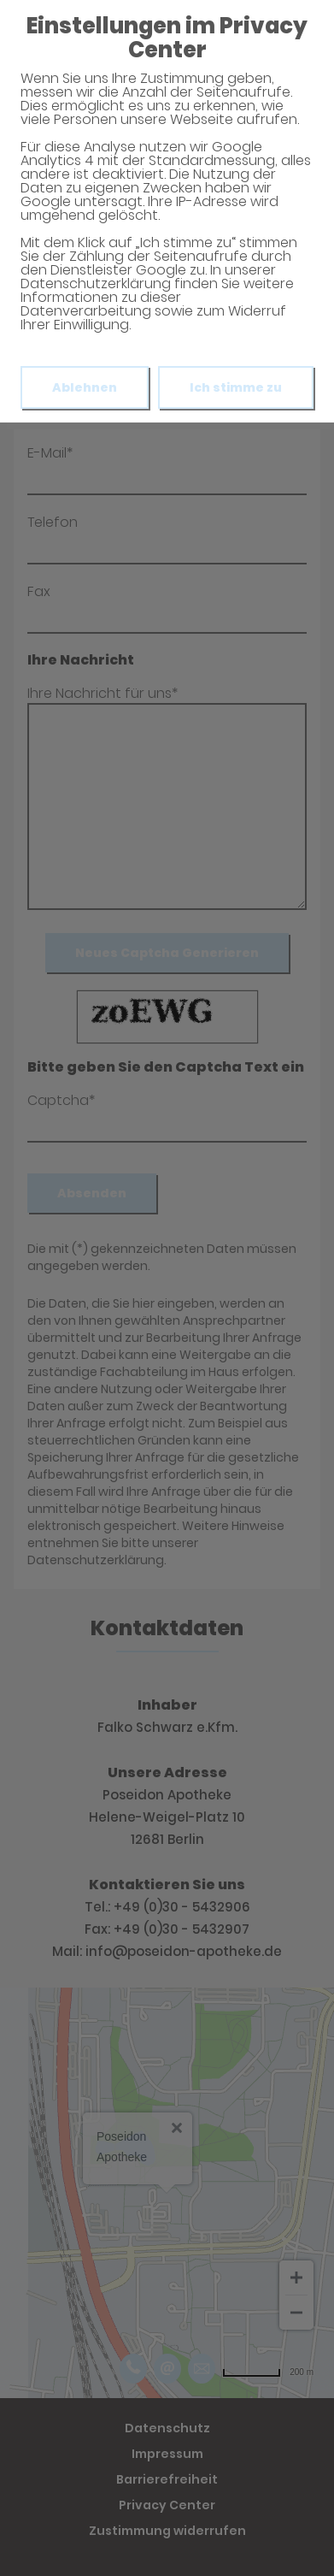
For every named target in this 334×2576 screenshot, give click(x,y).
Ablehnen (84, 387)
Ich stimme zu (236, 387)
